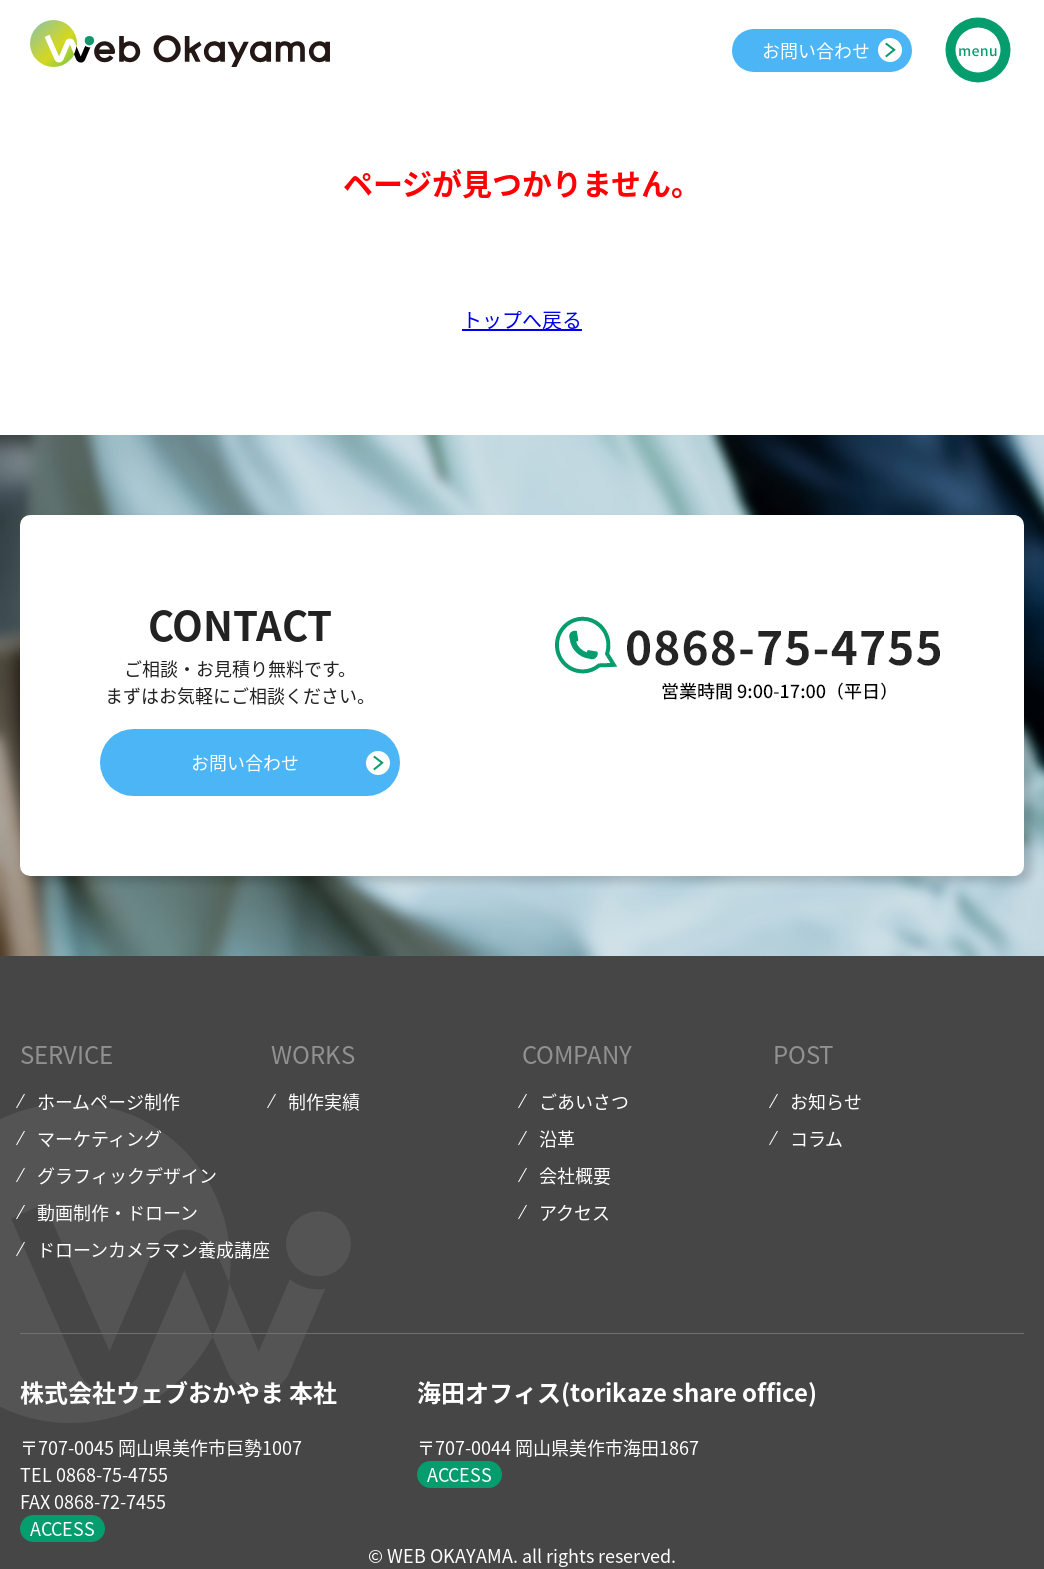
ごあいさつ (584, 1101)
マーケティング (99, 1138)
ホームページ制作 (108, 1101)
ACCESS (62, 1528)
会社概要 (575, 1175)
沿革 (557, 1138)
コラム (816, 1138)
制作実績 (324, 1101)
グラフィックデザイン (127, 1175)
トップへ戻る (522, 319)
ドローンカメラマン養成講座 (153, 1249)
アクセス (574, 1212)
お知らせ (826, 1101)
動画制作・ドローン (117, 1212)
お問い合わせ (816, 50)
